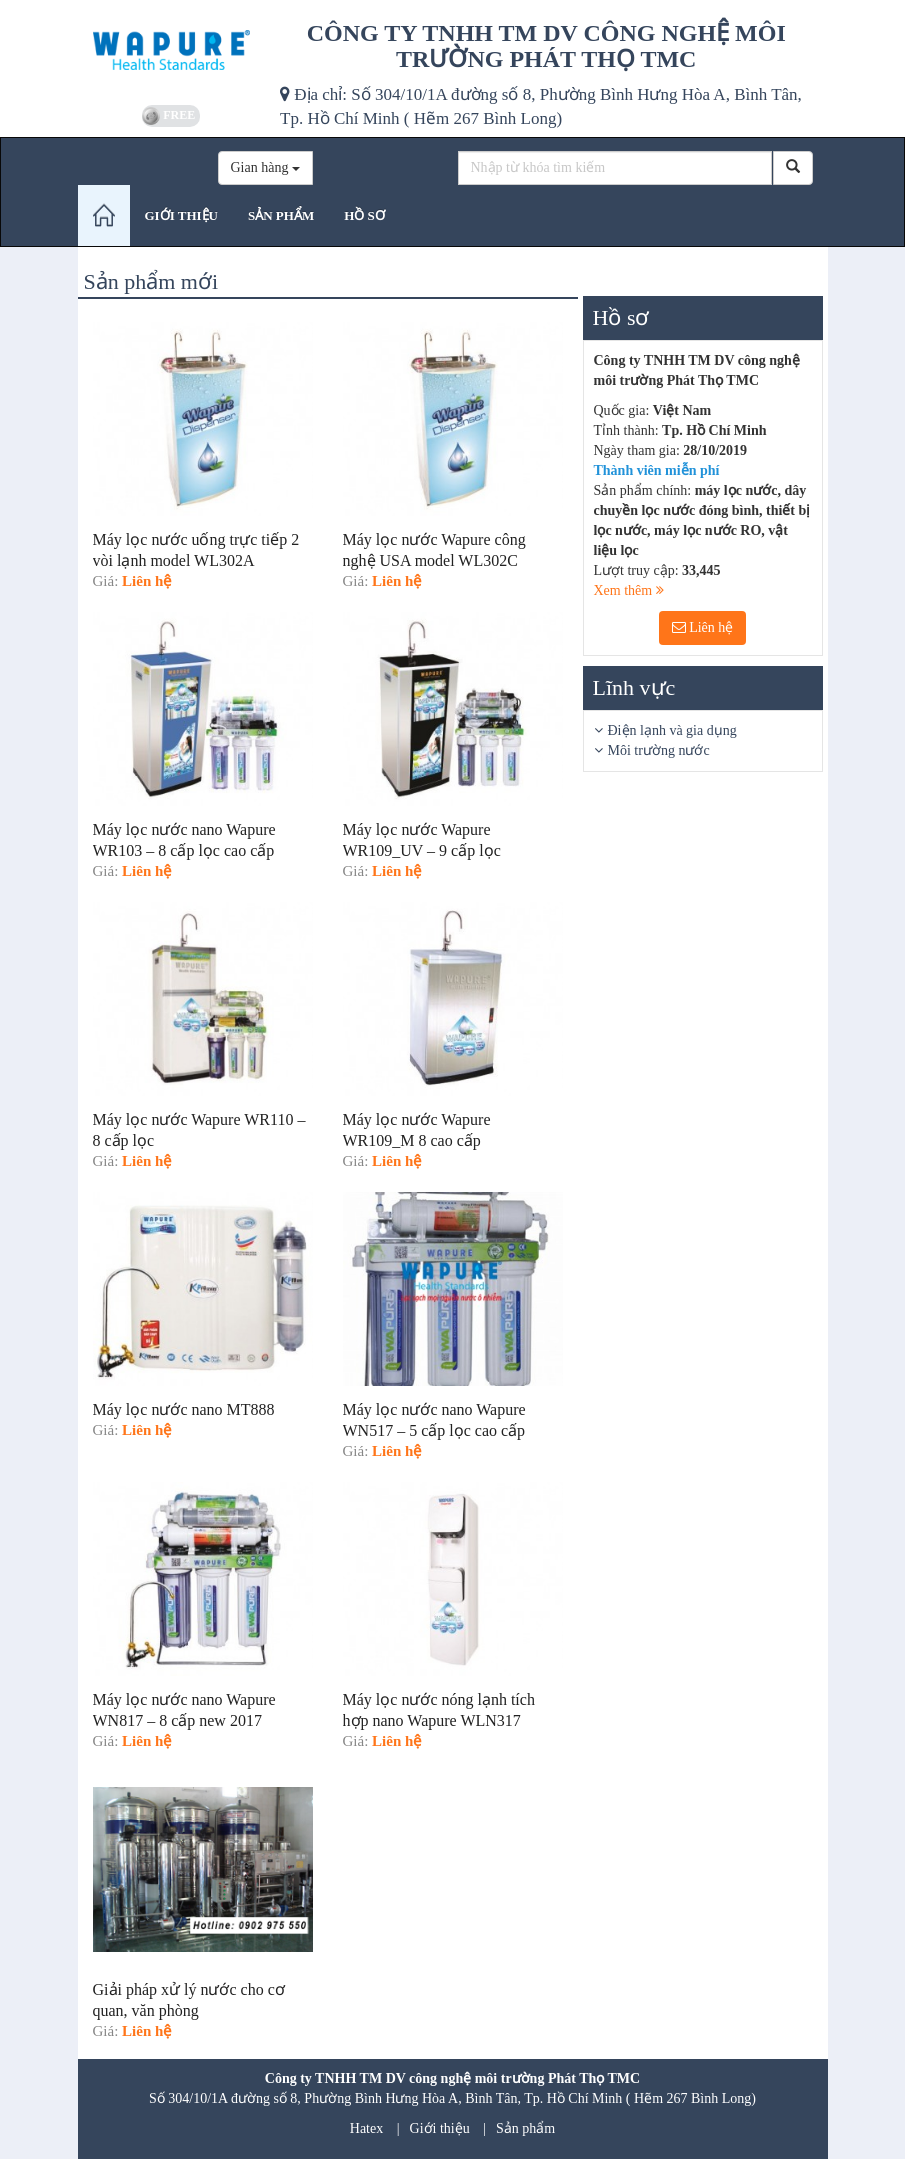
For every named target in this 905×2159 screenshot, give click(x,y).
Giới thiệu (440, 2128)
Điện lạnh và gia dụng (672, 730)
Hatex (366, 2128)
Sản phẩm (525, 2128)
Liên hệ (703, 627)
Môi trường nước (659, 750)
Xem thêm (629, 590)
